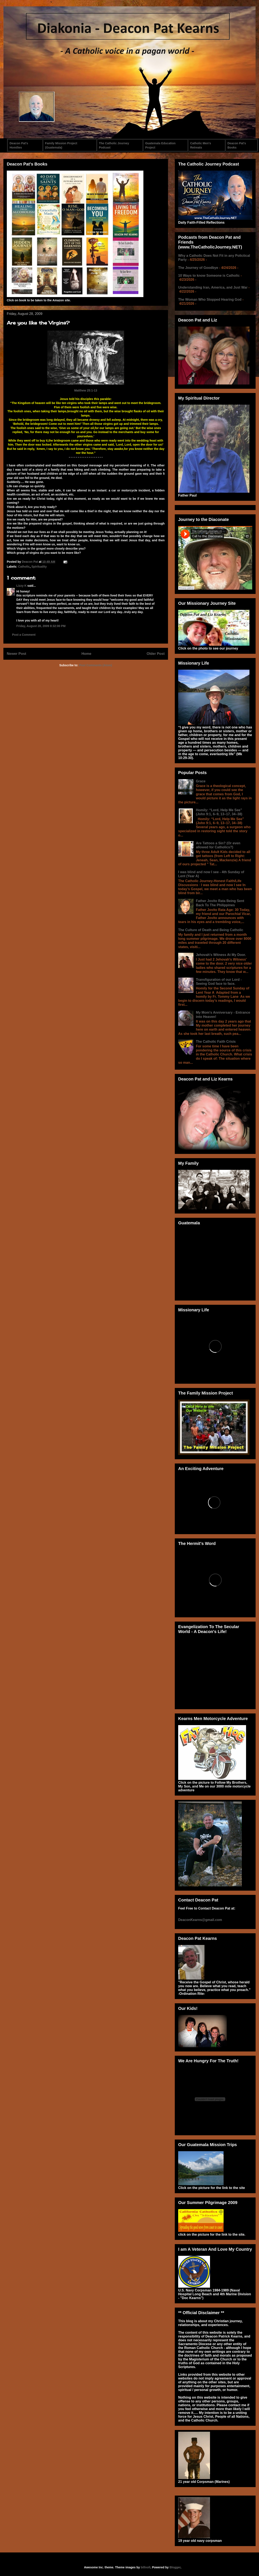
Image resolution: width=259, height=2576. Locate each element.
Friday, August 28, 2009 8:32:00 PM (41, 626)
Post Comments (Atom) (95, 665)
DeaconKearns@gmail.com (200, 1920)
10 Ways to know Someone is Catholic (209, 275)
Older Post (156, 654)
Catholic (24, 566)
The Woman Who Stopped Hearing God (209, 299)
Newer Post (16, 654)
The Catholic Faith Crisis (216, 1041)
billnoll (145, 2567)
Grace (200, 781)
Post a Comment (23, 634)
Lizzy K (21, 585)
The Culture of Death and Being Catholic (210, 930)
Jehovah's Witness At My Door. (221, 955)
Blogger (175, 2567)
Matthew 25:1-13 (85, 390)
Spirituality (39, 566)
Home (86, 654)
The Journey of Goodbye (198, 267)
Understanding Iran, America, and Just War (213, 287)
